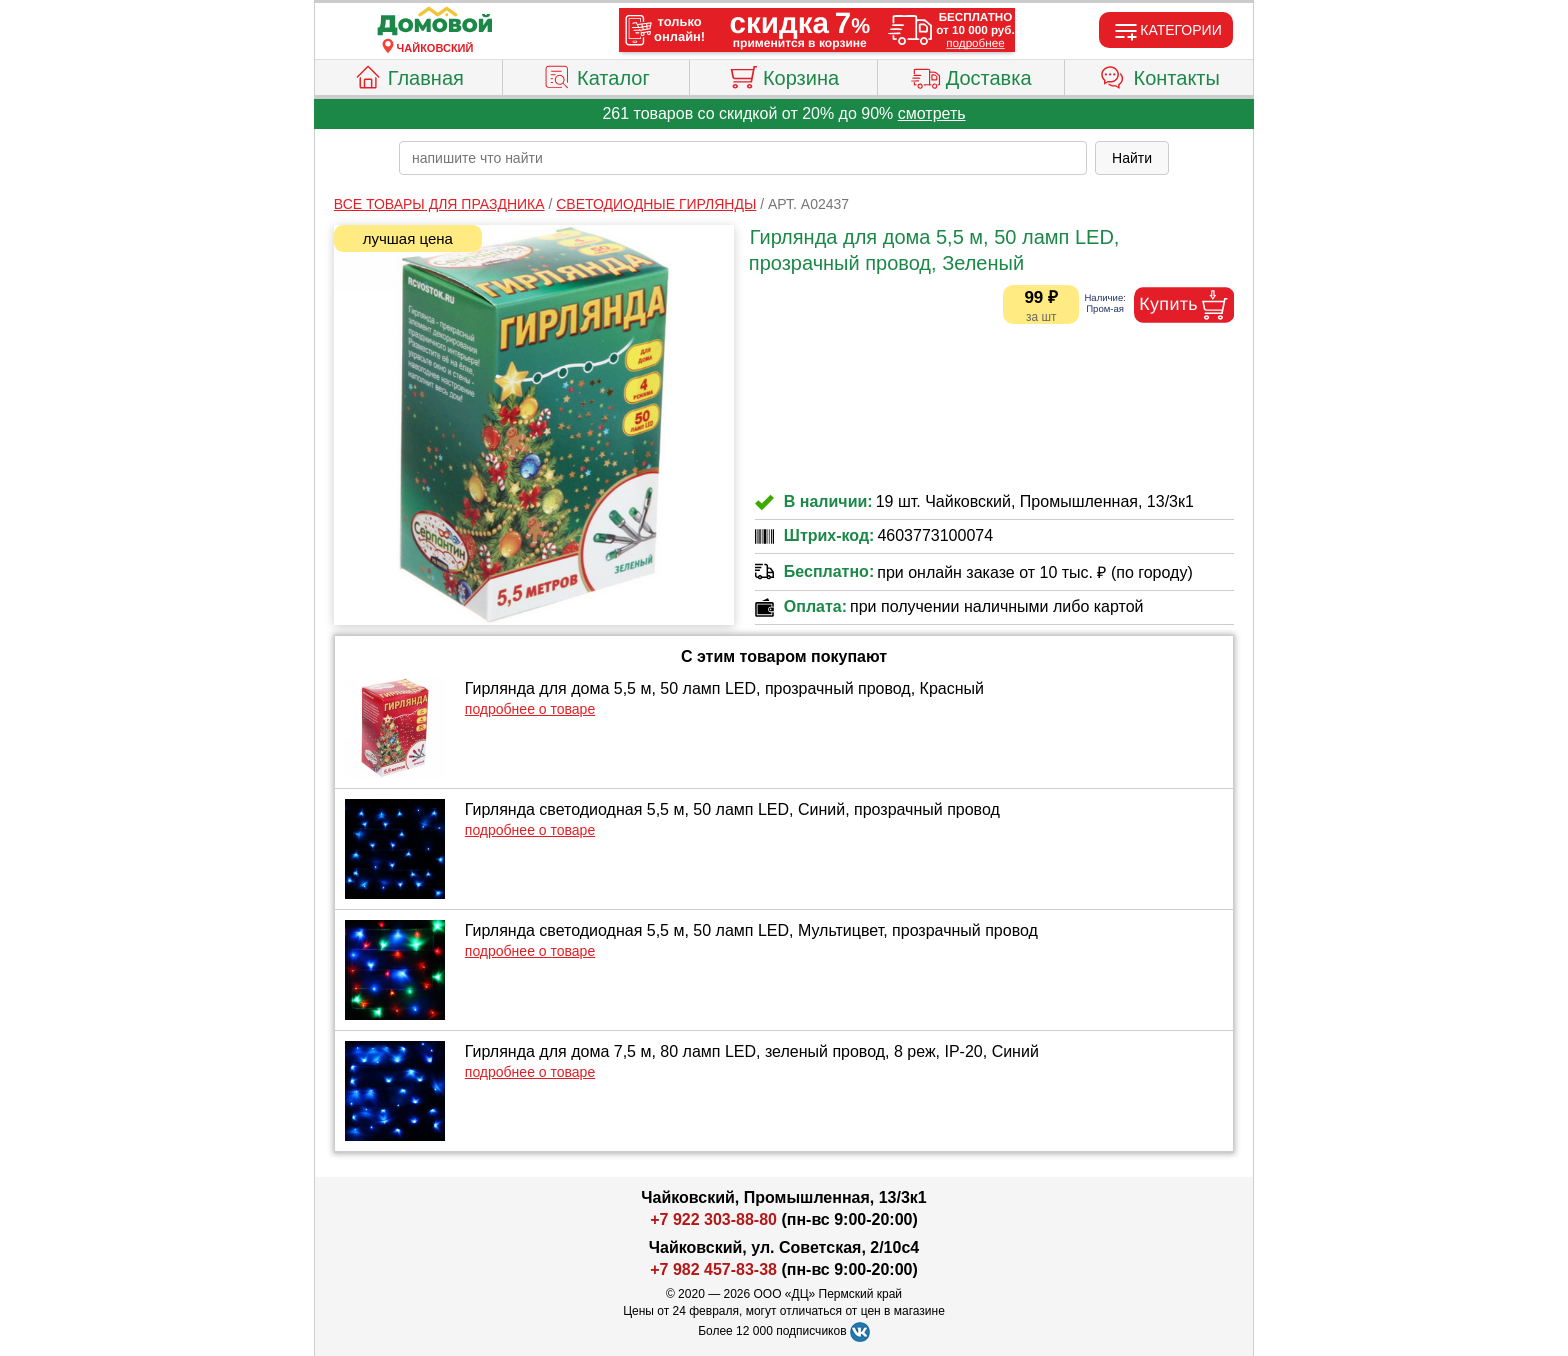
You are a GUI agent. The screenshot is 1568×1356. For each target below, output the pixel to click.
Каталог (596, 75)
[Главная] (435, 22)
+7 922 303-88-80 (713, 1219)
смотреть (932, 113)
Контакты (1159, 75)
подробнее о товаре (530, 709)
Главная (408, 75)
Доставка (971, 75)
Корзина (783, 75)
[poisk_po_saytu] (743, 158)
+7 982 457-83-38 (713, 1269)
